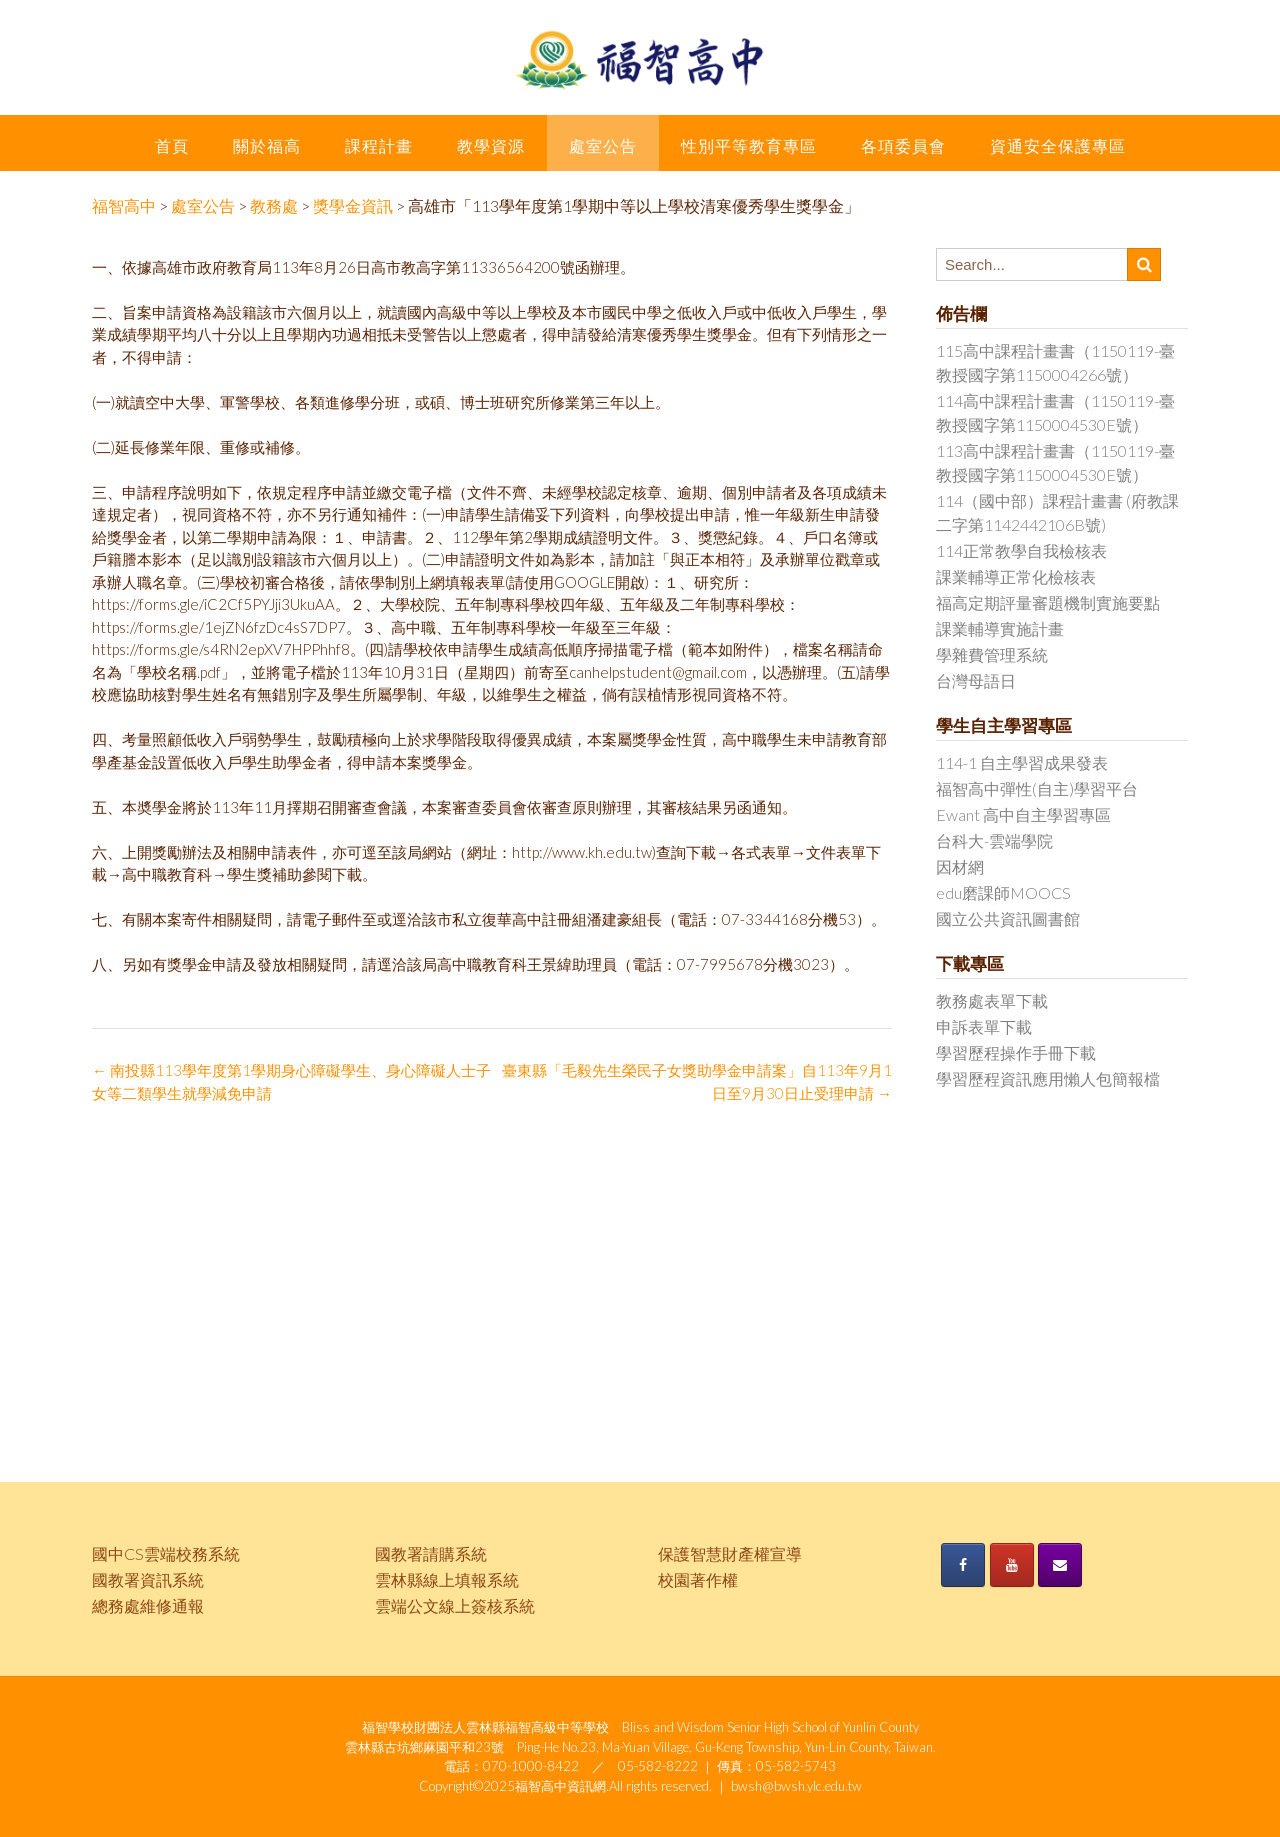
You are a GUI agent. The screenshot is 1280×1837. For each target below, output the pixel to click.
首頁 (172, 145)
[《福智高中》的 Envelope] (1060, 1565)
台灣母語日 (976, 680)
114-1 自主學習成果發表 (1022, 762)
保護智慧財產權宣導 (730, 1553)
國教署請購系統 (431, 1553)
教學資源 (491, 145)
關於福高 (267, 145)
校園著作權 (698, 1579)
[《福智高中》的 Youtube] (1012, 1565)
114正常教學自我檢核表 (1021, 550)
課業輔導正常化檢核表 (1016, 576)
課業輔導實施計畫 (1000, 628)
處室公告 (603, 145)
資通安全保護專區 (1058, 145)
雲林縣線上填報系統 (447, 1579)
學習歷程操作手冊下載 (1016, 1052)
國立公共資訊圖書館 (1008, 918)
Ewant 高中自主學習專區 (1023, 814)
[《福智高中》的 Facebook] (963, 1565)
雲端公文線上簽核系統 (455, 1605)
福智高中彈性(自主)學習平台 (1037, 788)
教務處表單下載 (992, 1000)
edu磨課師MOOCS (1003, 892)
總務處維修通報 (148, 1605)
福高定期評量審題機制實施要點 (1048, 602)
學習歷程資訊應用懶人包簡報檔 (1048, 1078)
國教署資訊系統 (148, 1579)
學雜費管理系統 (992, 654)
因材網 (960, 866)
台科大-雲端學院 (994, 840)
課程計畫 (379, 145)
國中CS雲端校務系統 (166, 1553)
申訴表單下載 (984, 1026)
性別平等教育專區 (749, 145)
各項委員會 (903, 145)
